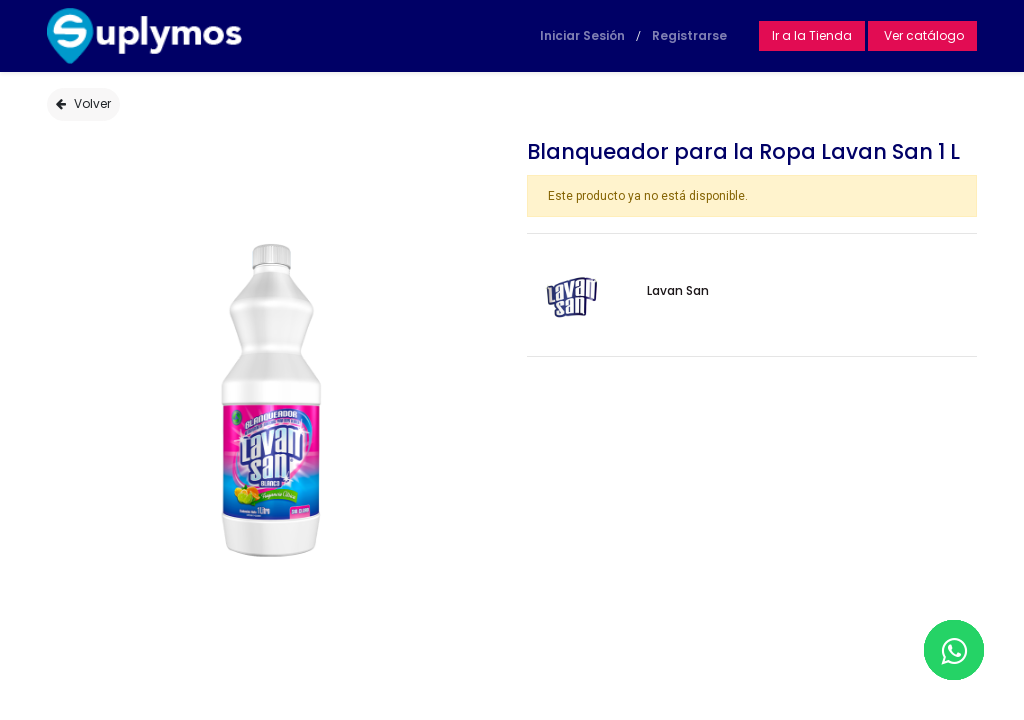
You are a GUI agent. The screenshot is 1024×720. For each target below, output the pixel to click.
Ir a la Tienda (812, 35)
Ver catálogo (922, 35)
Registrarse (689, 35)
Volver (83, 103)
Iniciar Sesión (582, 35)
